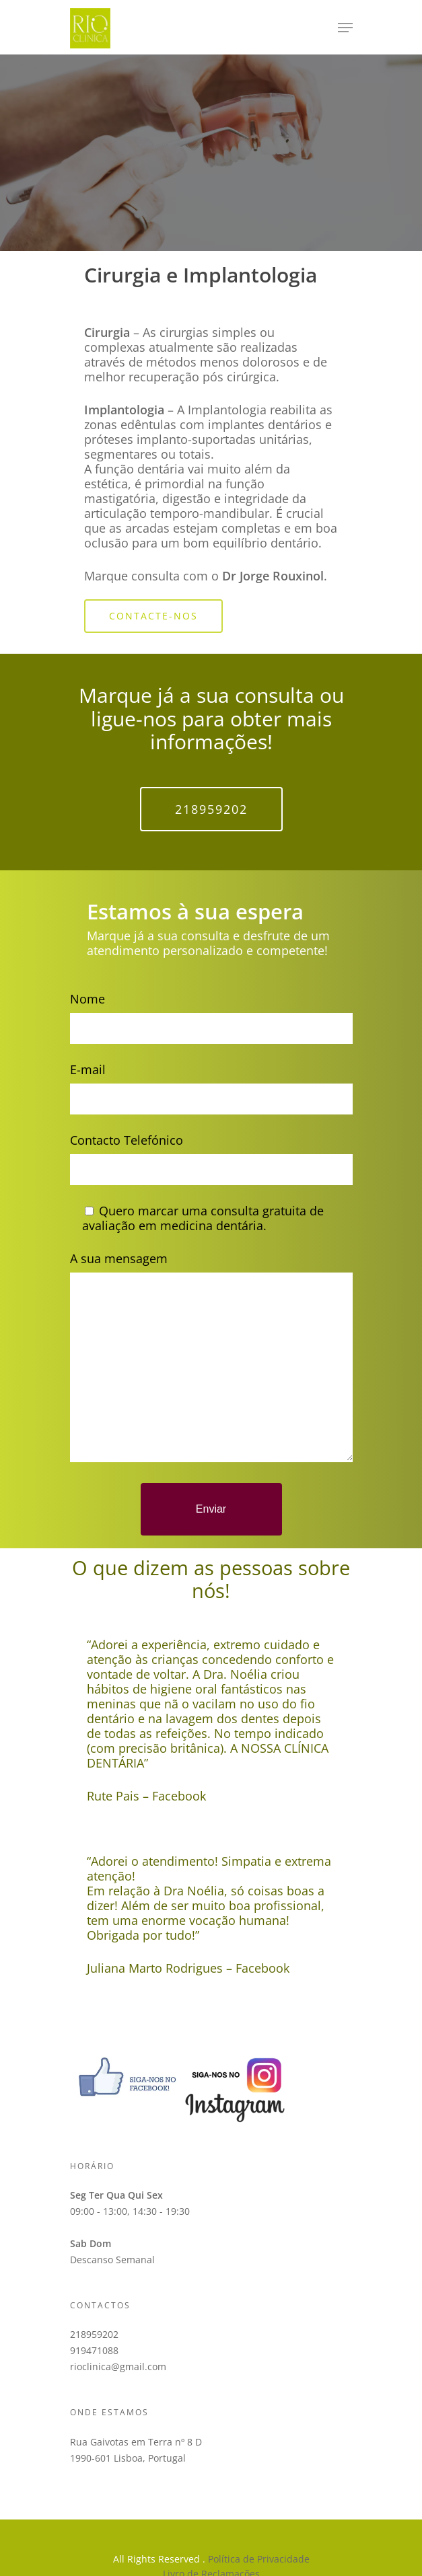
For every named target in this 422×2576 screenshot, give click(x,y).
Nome (211, 1017)
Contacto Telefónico (211, 1158)
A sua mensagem (211, 1357)
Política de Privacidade (259, 2558)
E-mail (211, 1087)
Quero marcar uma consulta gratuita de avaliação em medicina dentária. (203, 1218)
